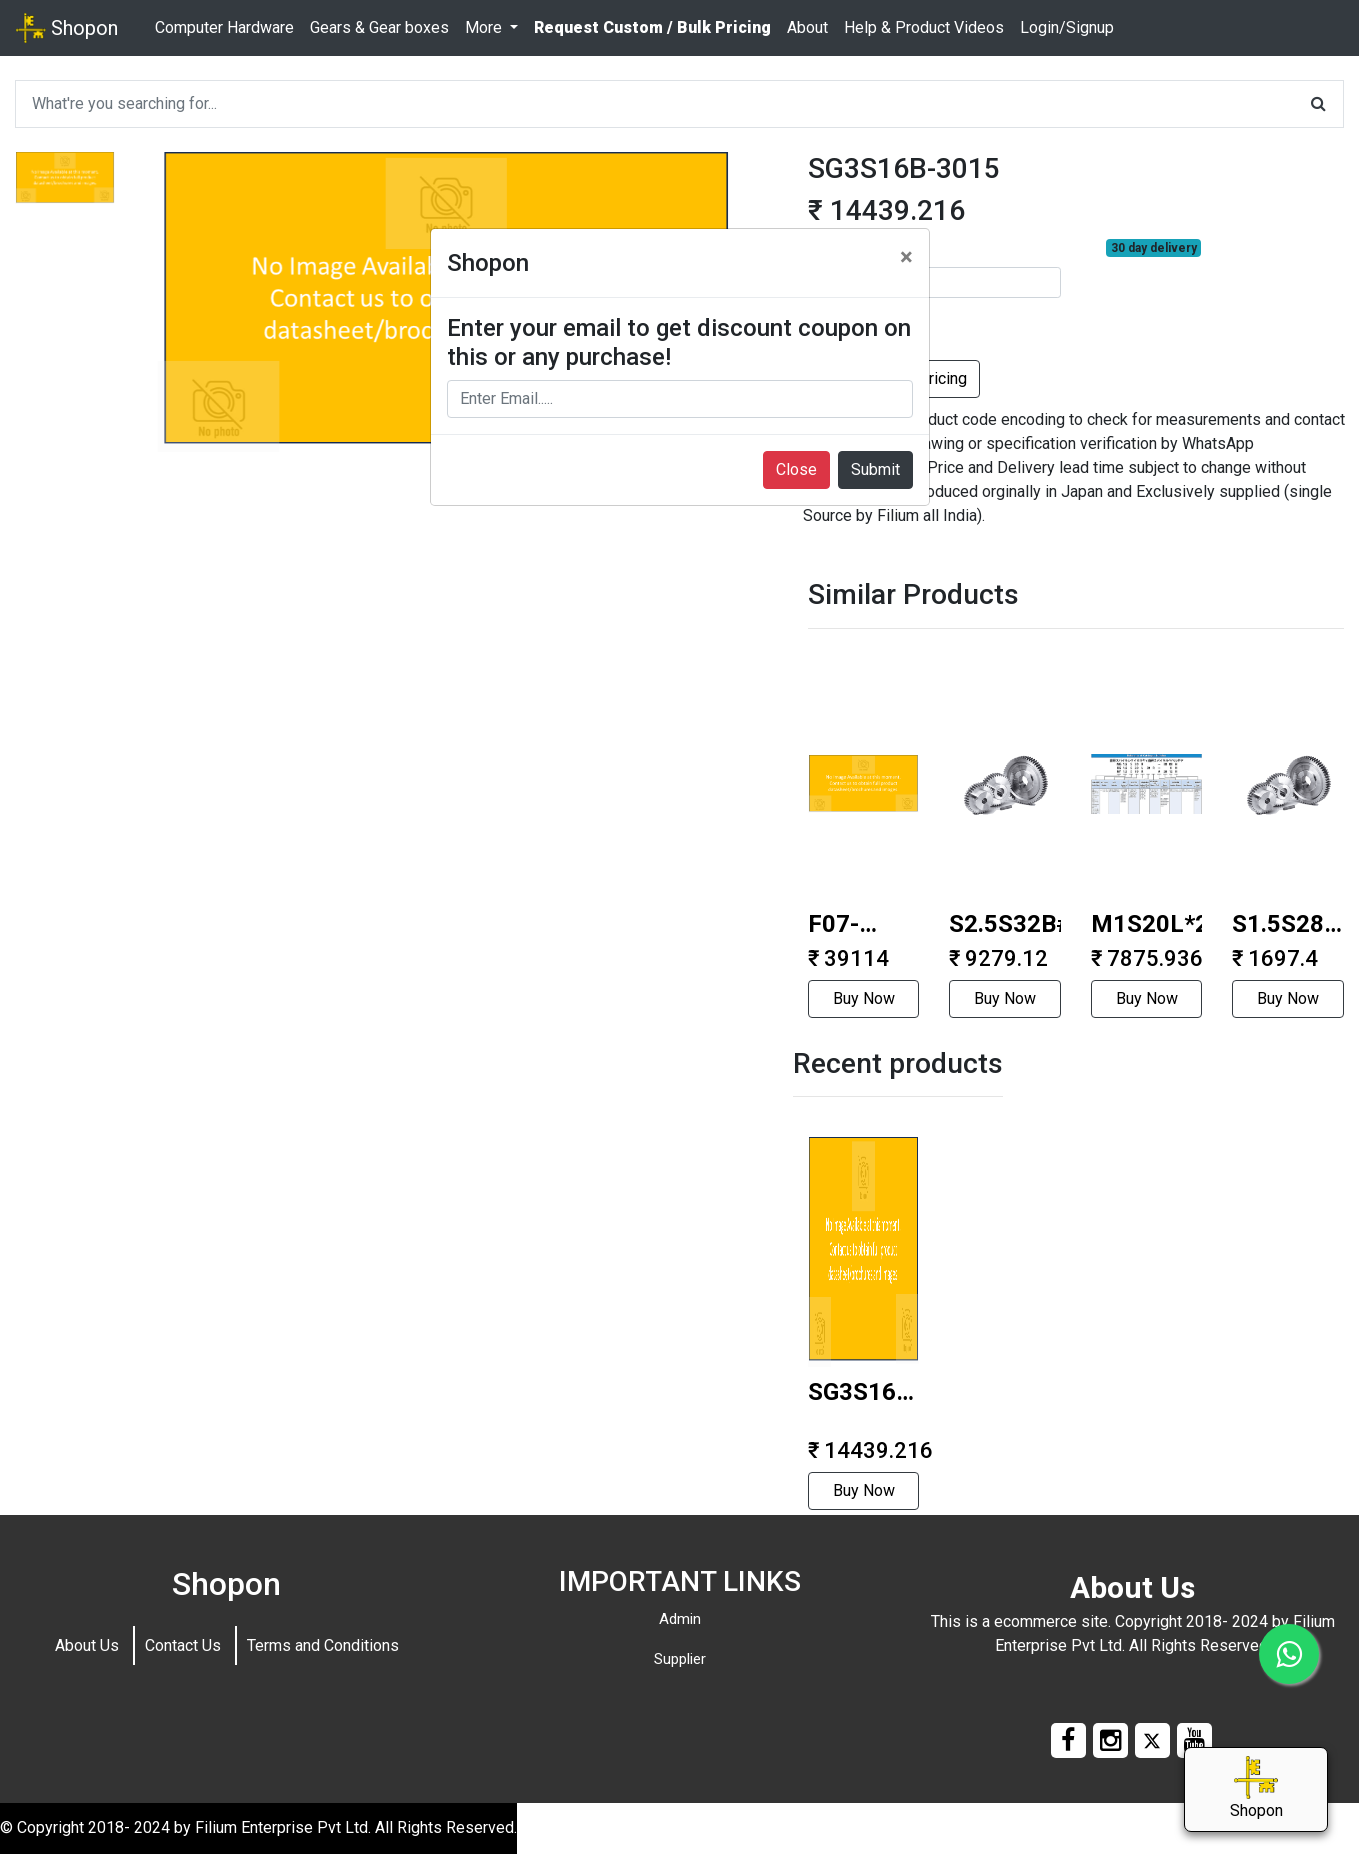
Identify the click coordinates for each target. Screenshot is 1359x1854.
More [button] (485, 27)
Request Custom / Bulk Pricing (652, 27)
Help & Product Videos (924, 27)
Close (796, 469)
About (807, 27)
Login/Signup (1067, 27)
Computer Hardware (224, 27)
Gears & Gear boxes (379, 27)
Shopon (67, 28)
